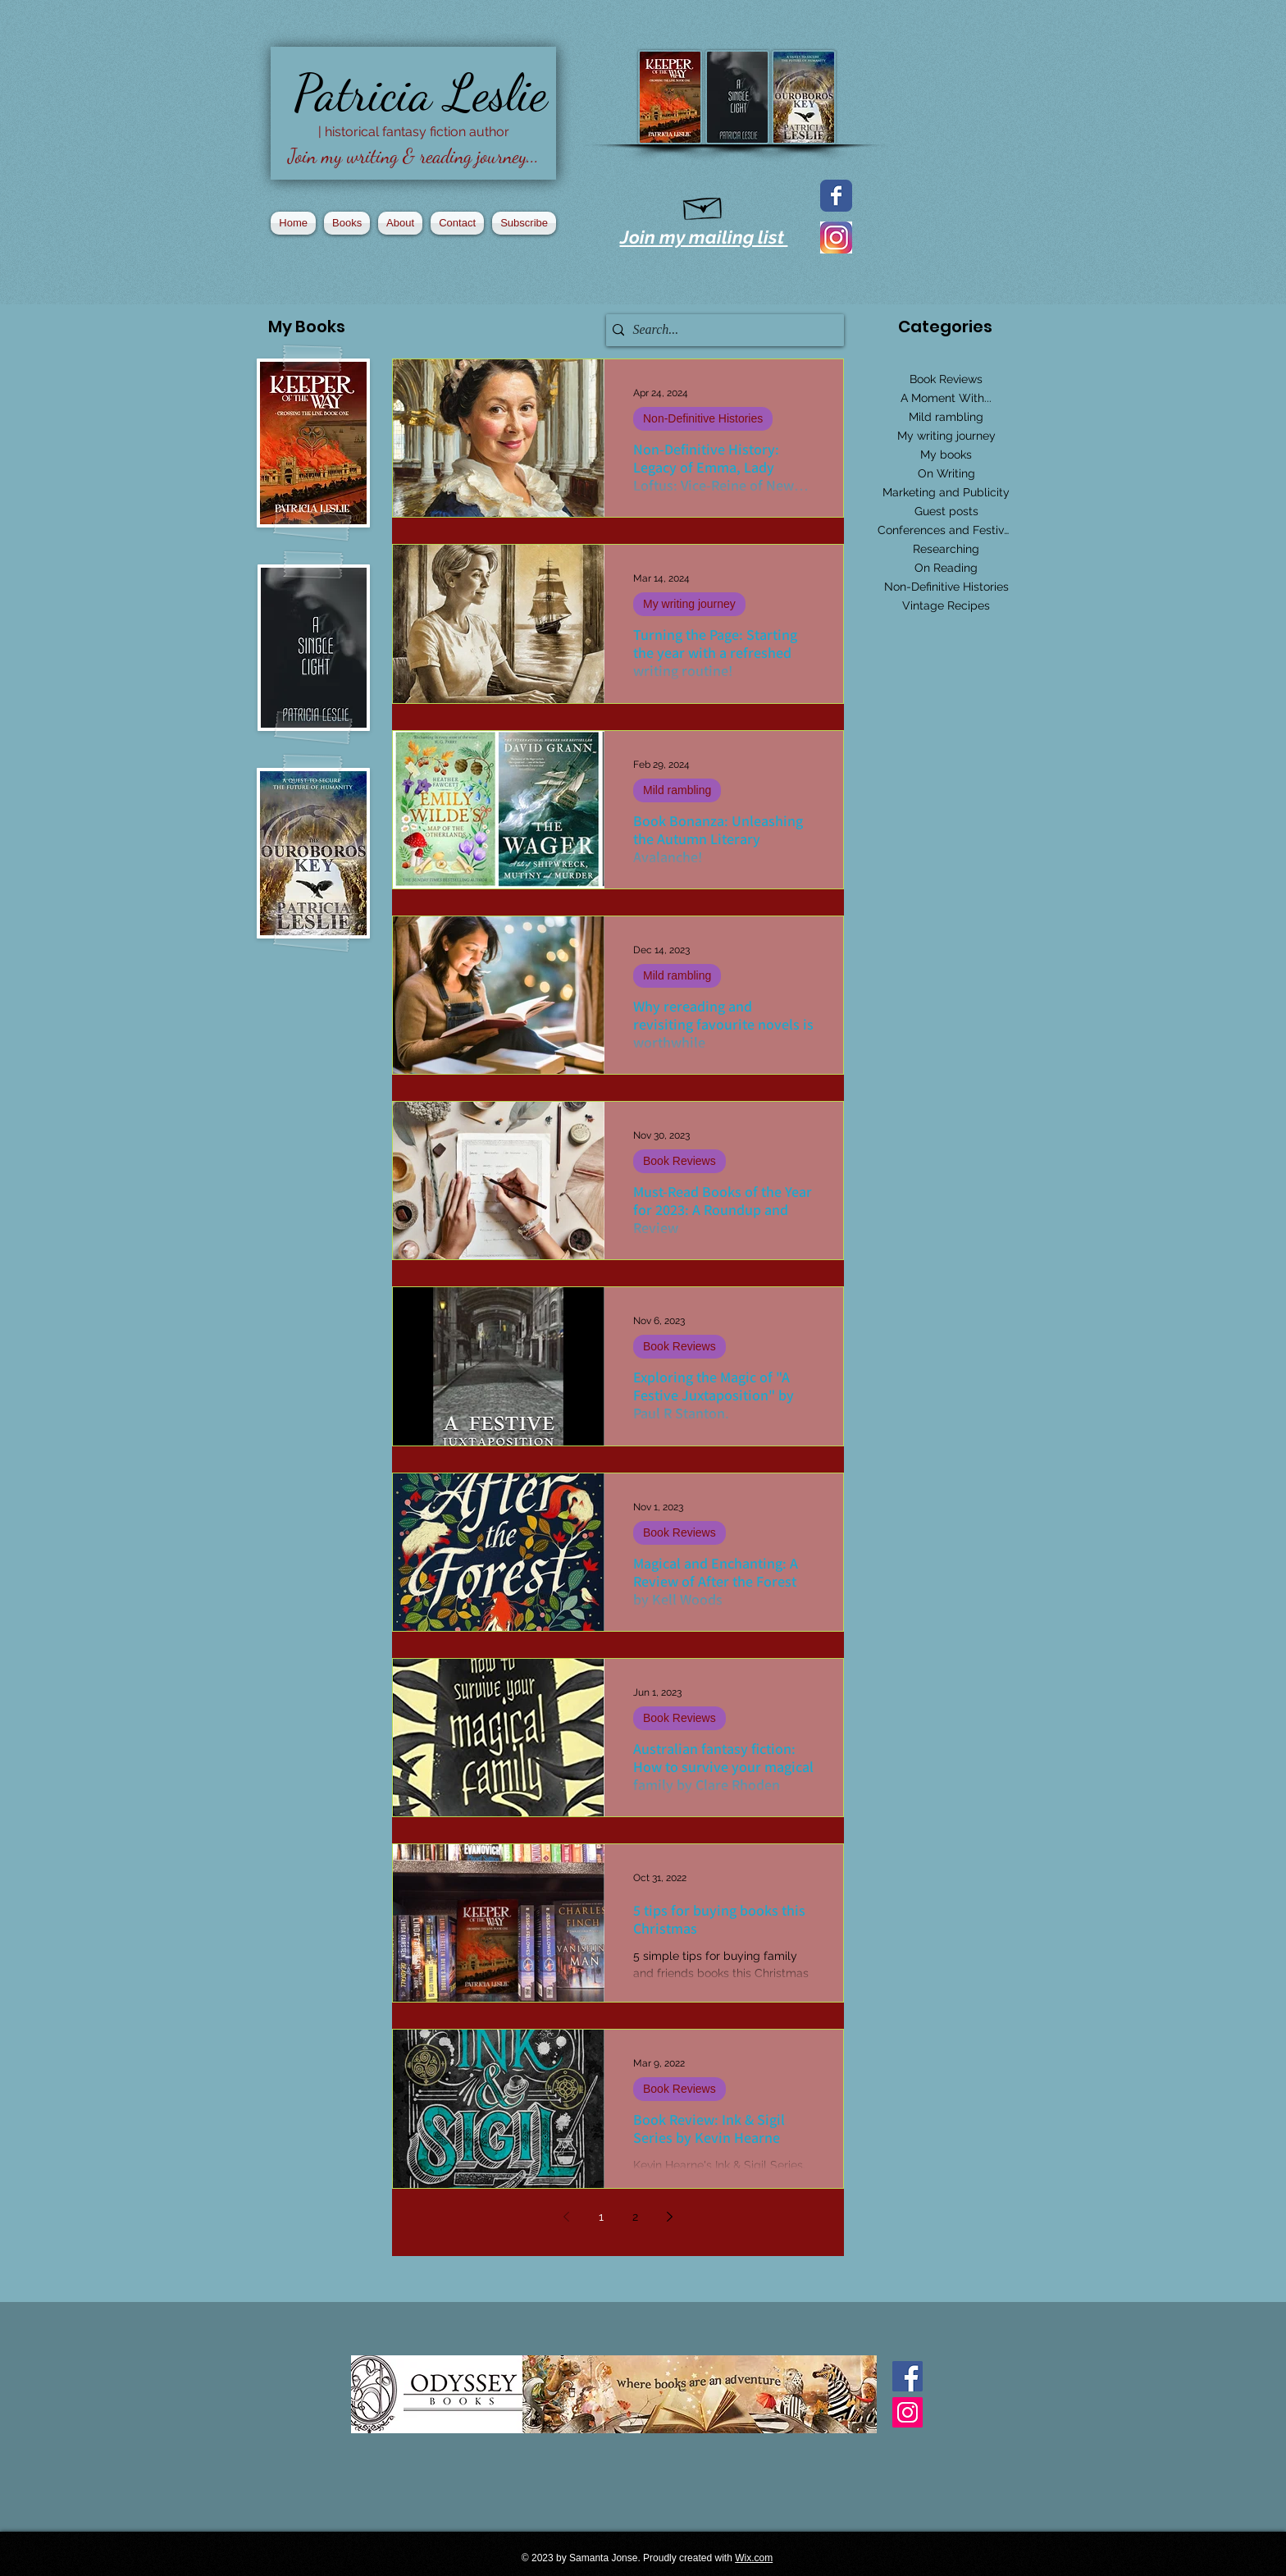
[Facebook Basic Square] (907, 2376)
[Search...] (720, 330)
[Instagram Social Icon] (907, 2412)
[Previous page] (566, 2216)
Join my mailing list (704, 237)
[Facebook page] (836, 196)
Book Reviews (679, 1160)
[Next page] (670, 2216)
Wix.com (754, 2558)
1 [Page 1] (601, 2216)
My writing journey (689, 603)
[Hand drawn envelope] (703, 205)
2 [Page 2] (635, 2216)
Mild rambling (677, 790)
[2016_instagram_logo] (836, 237)
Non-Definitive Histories (703, 418)
